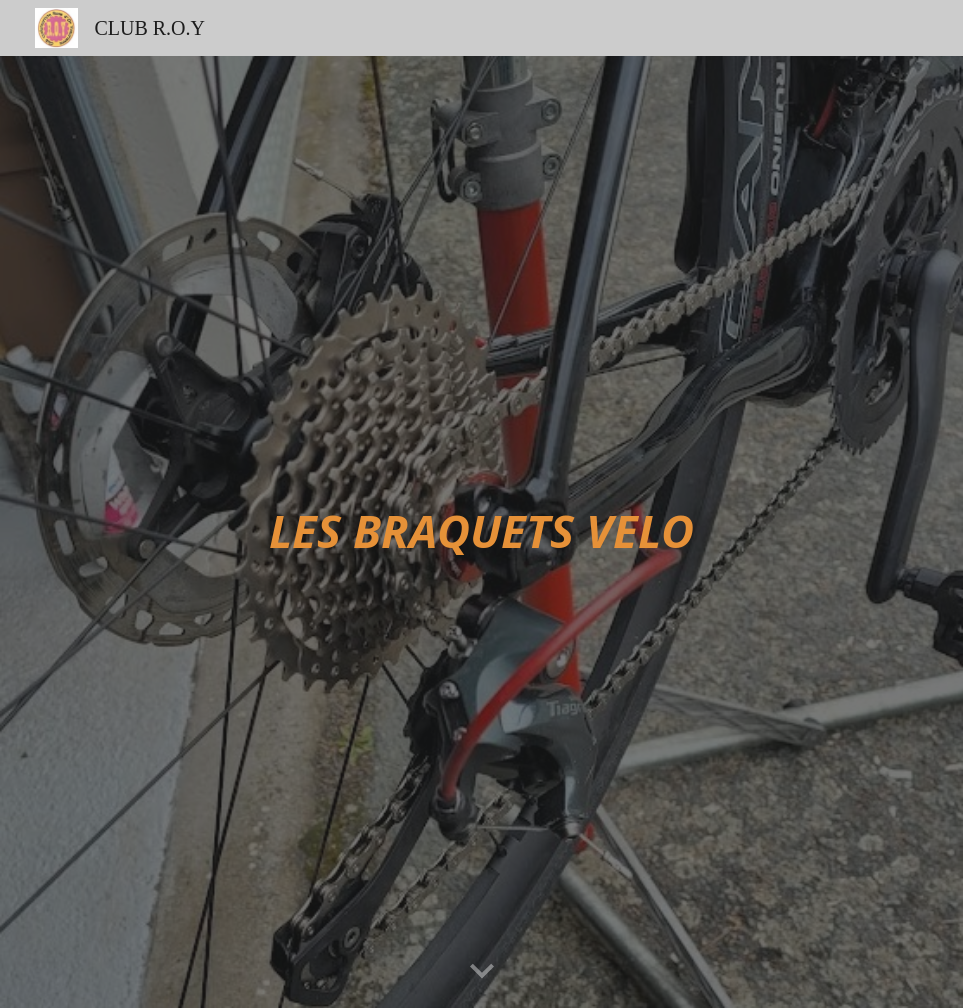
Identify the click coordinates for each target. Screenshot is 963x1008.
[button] (482, 972)
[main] (481, 532)
